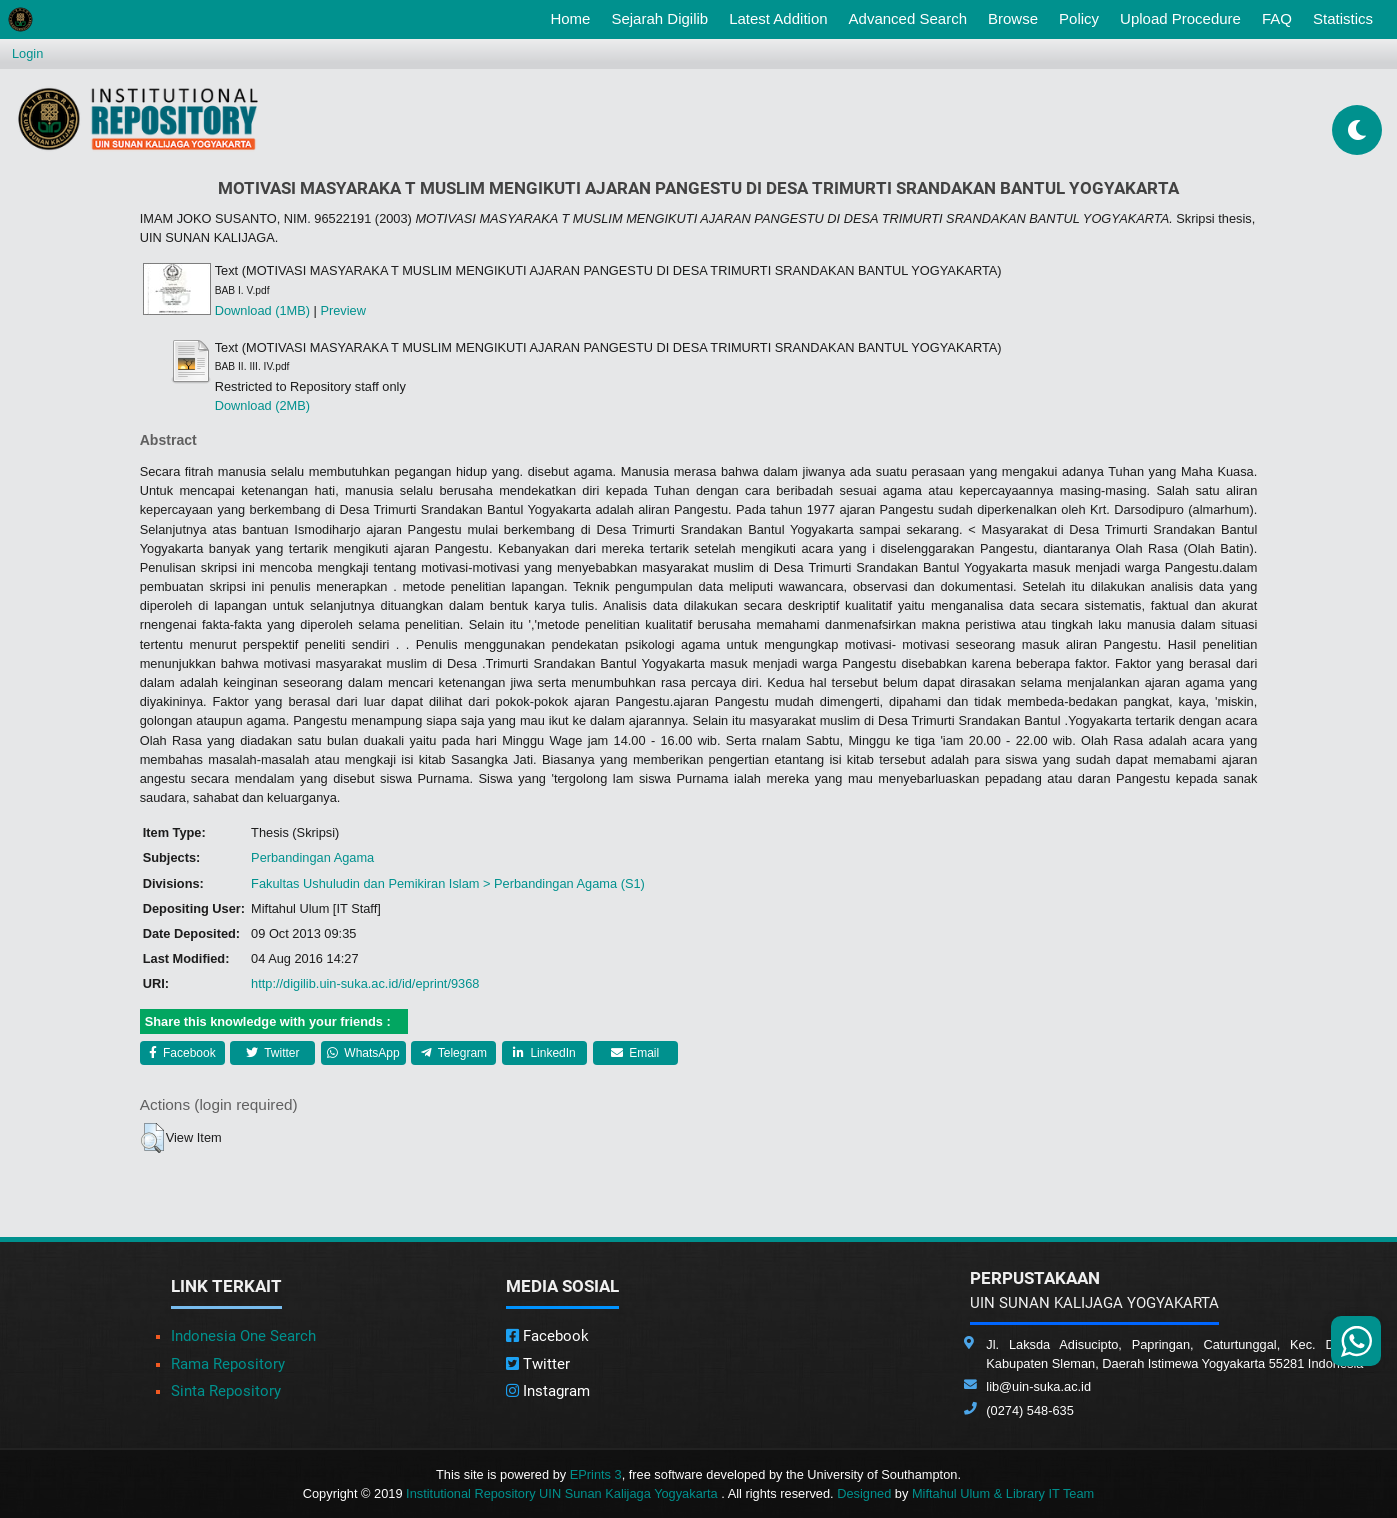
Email (635, 1053)
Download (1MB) (262, 310)
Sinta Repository (226, 1391)
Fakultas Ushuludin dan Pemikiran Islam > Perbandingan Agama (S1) (448, 883)
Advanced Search (908, 18)
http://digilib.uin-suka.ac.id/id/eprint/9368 (365, 983)
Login (27, 53)
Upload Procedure (1180, 18)
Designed (864, 1493)
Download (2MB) (262, 405)
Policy (1079, 18)
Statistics (1343, 18)
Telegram (454, 1053)
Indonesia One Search (243, 1336)
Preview (343, 310)
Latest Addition (778, 18)
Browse (1013, 18)
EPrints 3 (596, 1474)
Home (574, 17)
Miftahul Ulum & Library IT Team (1003, 1493)
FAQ (1277, 18)
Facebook (182, 1053)
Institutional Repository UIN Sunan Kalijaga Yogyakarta (563, 1493)
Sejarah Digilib (659, 18)
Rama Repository (228, 1364)
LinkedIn (544, 1053)
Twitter (272, 1053)
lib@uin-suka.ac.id (1038, 1386)
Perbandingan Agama (312, 857)
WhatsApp (363, 1053)
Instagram (548, 1391)
